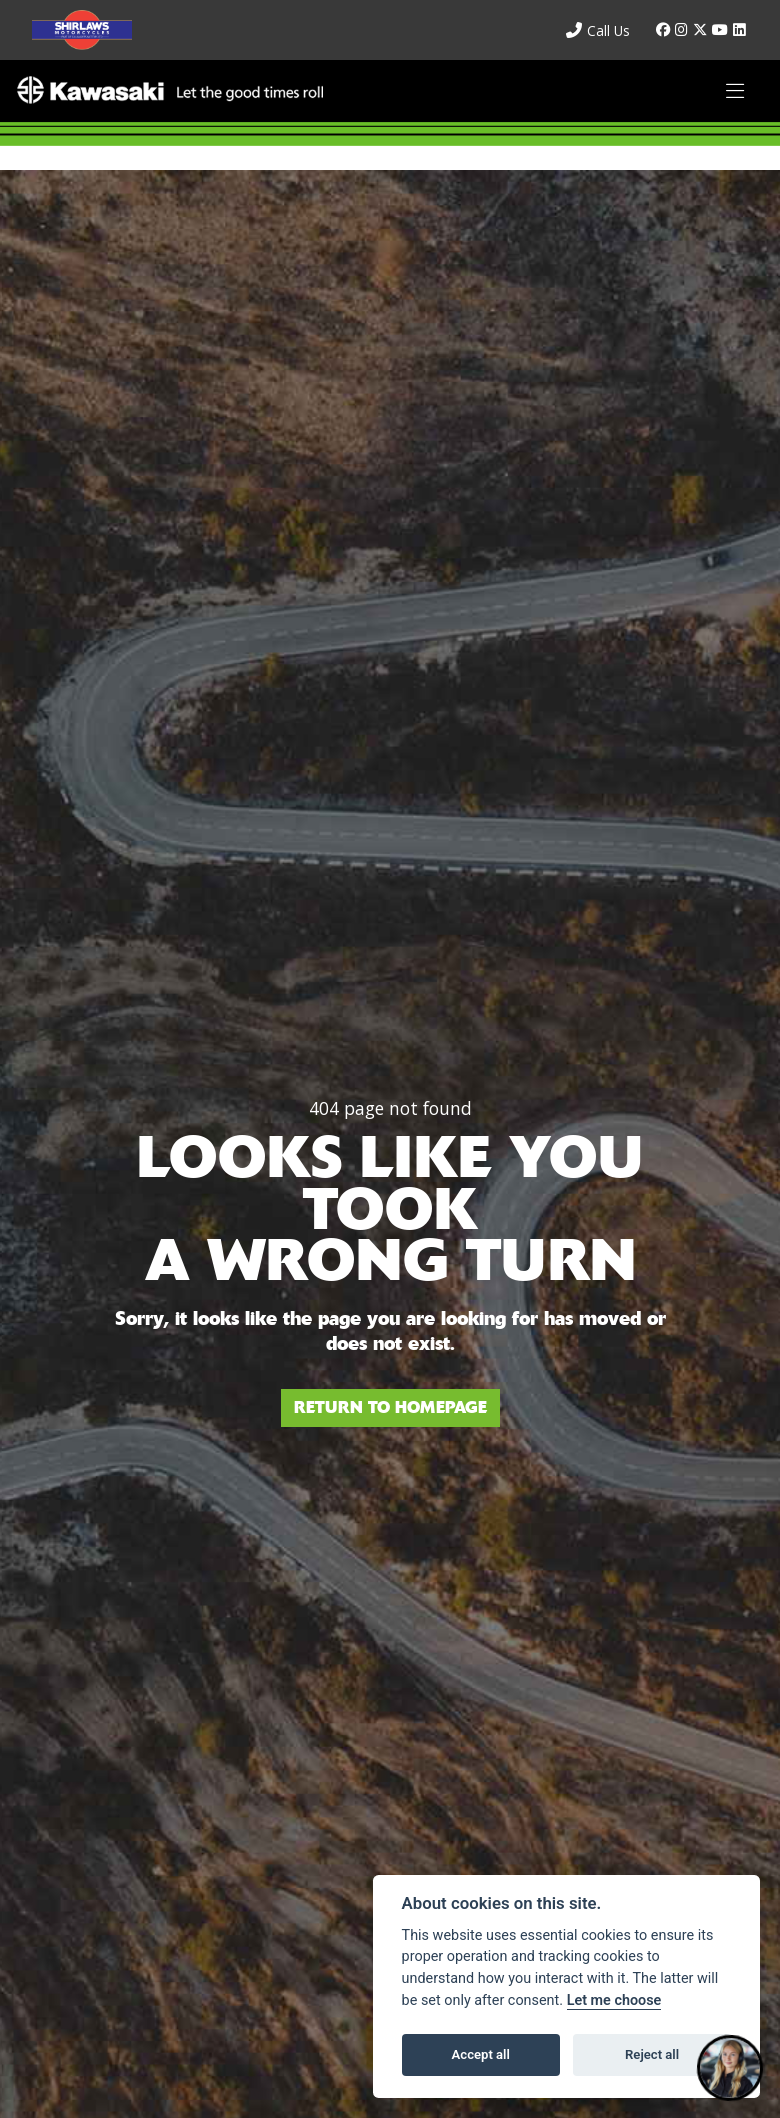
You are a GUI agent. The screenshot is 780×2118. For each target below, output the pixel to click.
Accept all (481, 2054)
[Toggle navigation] (735, 91)
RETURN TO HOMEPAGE (390, 1407)
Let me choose (614, 2000)
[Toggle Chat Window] (730, 2068)
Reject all (652, 2054)
